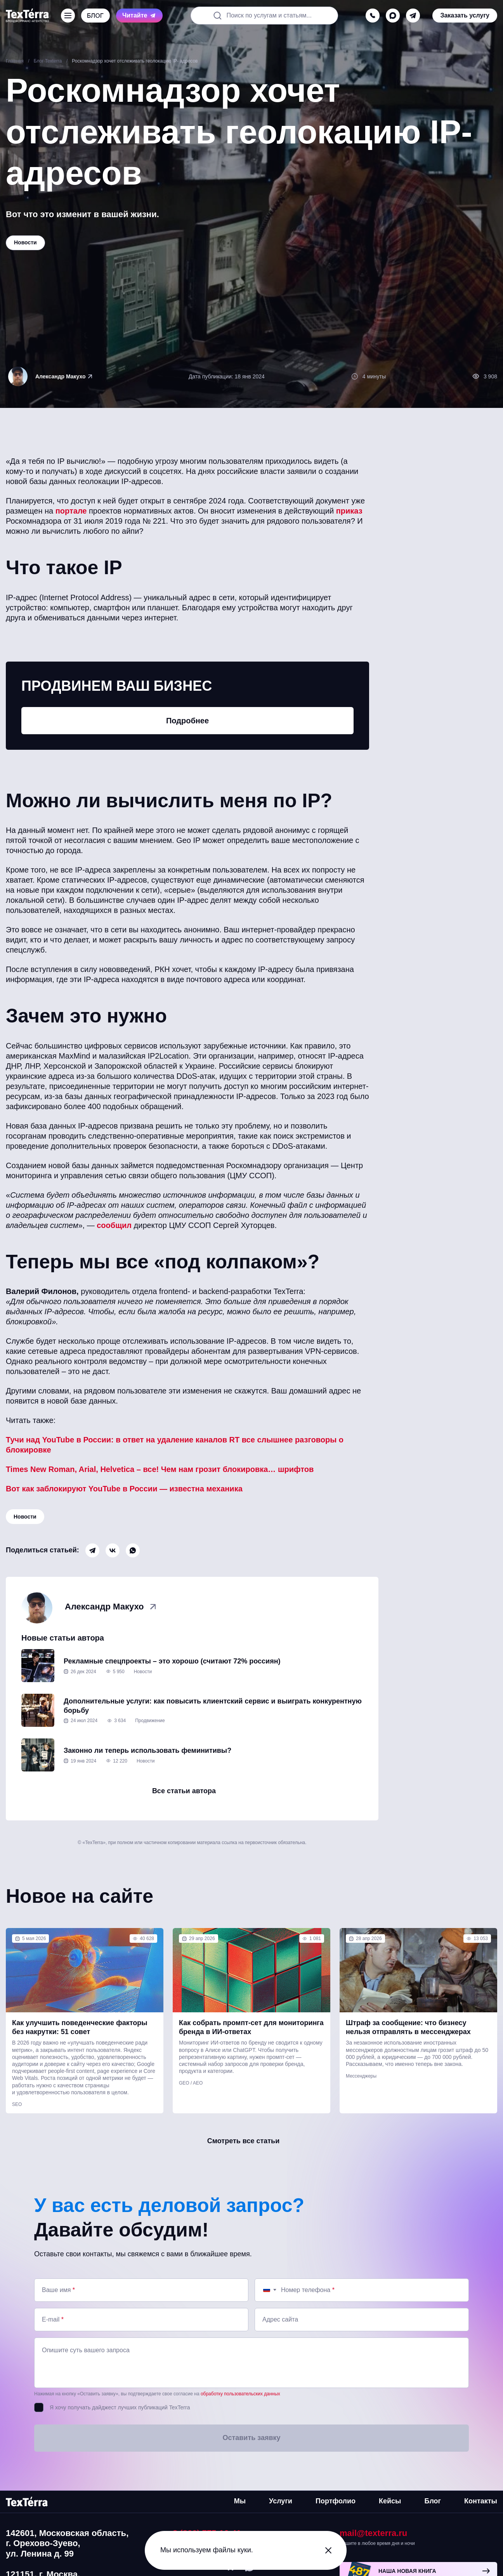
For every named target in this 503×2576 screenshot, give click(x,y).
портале (71, 511)
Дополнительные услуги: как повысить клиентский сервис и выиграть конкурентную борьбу (213, 1705)
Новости (25, 1517)
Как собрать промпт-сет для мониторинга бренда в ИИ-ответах (251, 2027)
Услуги (280, 2501)
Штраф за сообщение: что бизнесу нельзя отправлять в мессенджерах (408, 2027)
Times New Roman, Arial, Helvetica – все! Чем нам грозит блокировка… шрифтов (160, 1469)
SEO (17, 2104)
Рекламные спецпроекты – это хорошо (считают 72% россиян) (172, 1661)
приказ (349, 511)
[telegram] (413, 16)
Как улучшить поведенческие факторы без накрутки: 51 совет (79, 2027)
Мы (240, 2501)
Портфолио (336, 2501)
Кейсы (390, 2501)
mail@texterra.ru (373, 2533)
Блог (432, 2501)
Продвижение (150, 1720)
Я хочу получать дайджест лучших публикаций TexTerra (120, 2407)
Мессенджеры (361, 2076)
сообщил (114, 1225)
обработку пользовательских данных (240, 2394)
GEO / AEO (191, 2083)
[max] (393, 16)
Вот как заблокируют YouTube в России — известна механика (124, 1488)
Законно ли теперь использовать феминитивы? (147, 1750)
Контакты (480, 2501)
